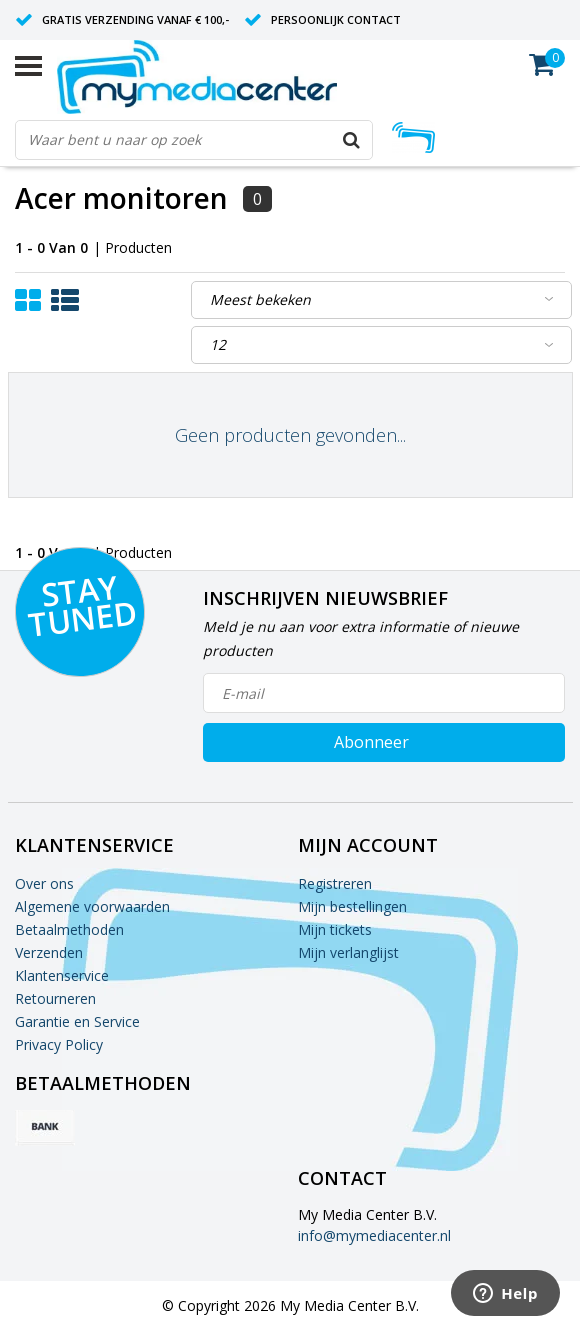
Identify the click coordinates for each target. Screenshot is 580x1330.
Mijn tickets (335, 929)
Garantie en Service (77, 1021)
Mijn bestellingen (352, 906)
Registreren (335, 883)
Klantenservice (62, 975)
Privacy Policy (59, 1044)
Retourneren (55, 998)
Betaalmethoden (69, 929)
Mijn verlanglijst (348, 952)
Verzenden (49, 952)
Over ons (44, 883)
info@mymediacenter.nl (374, 1235)
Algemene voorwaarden (92, 906)
